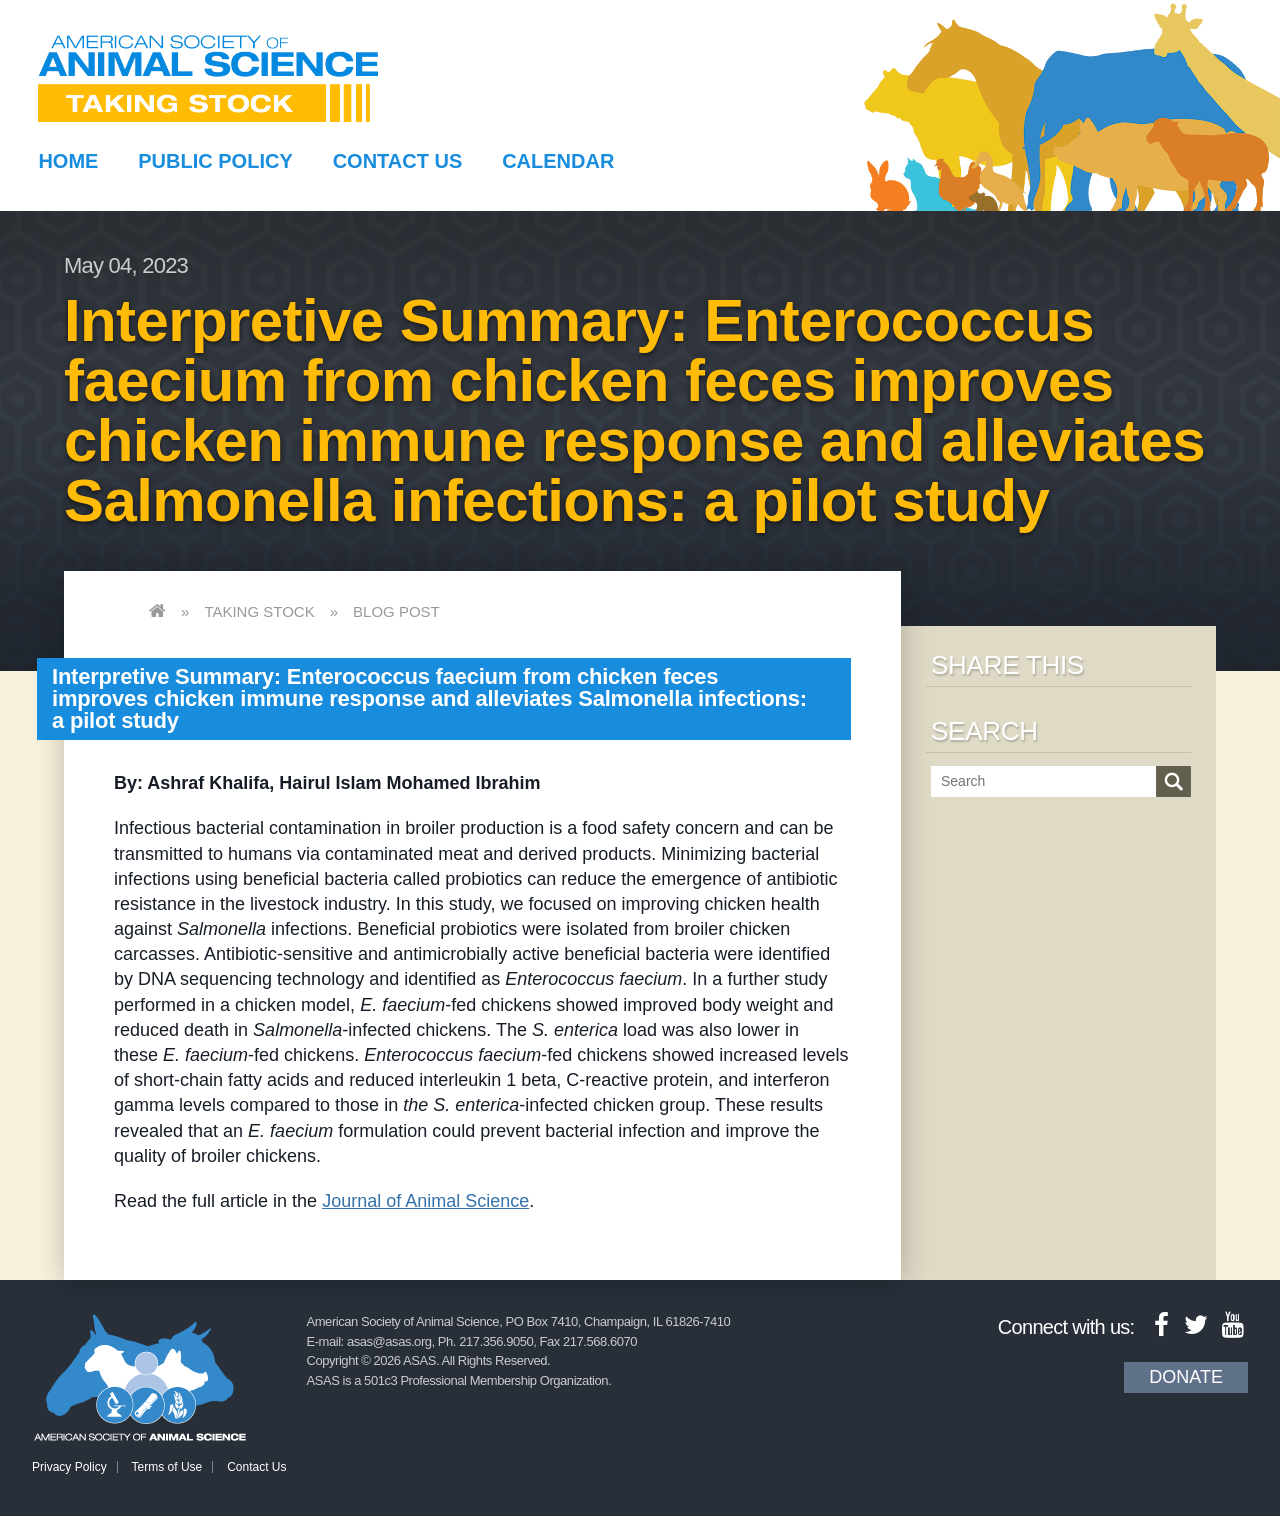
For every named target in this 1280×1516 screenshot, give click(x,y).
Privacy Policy (69, 1467)
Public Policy (215, 161)
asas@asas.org (389, 1341)
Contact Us (398, 161)
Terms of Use (167, 1467)
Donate (1186, 1377)
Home (68, 161)
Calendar (558, 161)
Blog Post (396, 611)
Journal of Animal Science (425, 1201)
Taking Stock (259, 611)
